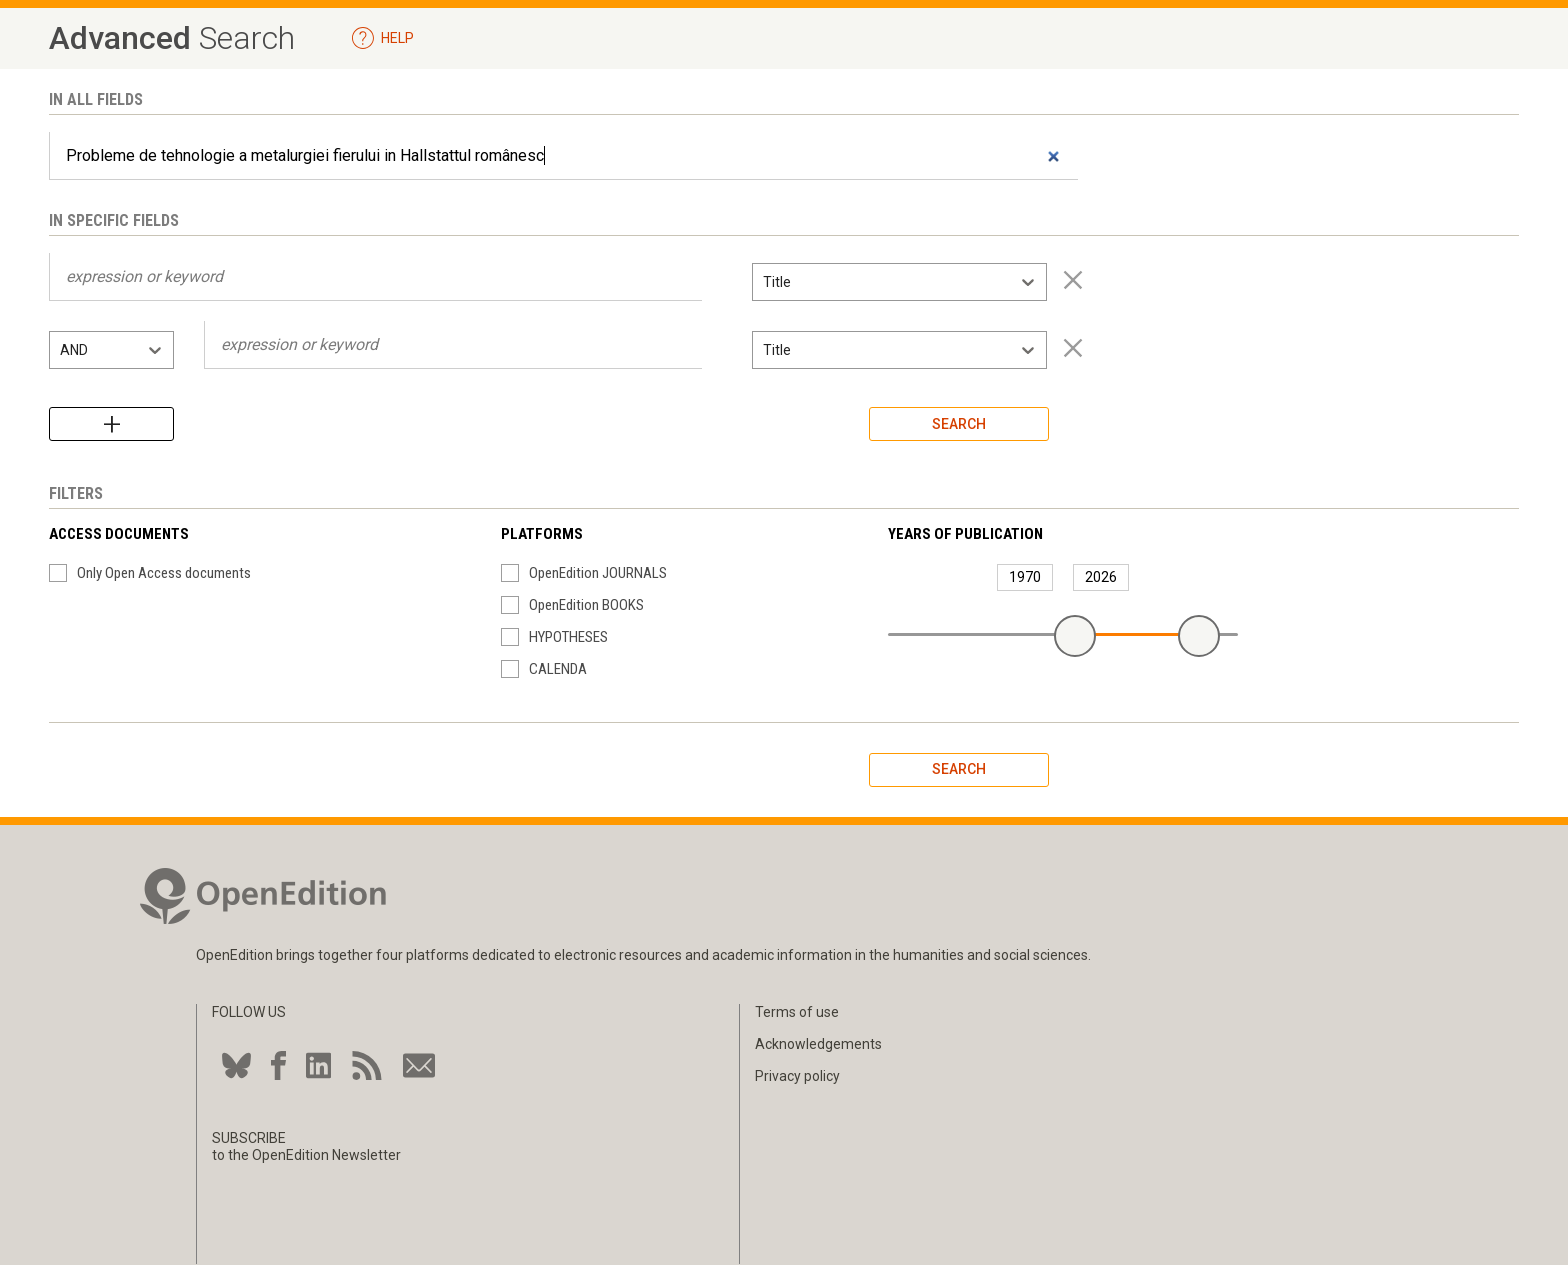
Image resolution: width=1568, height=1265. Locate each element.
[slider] (1075, 636)
